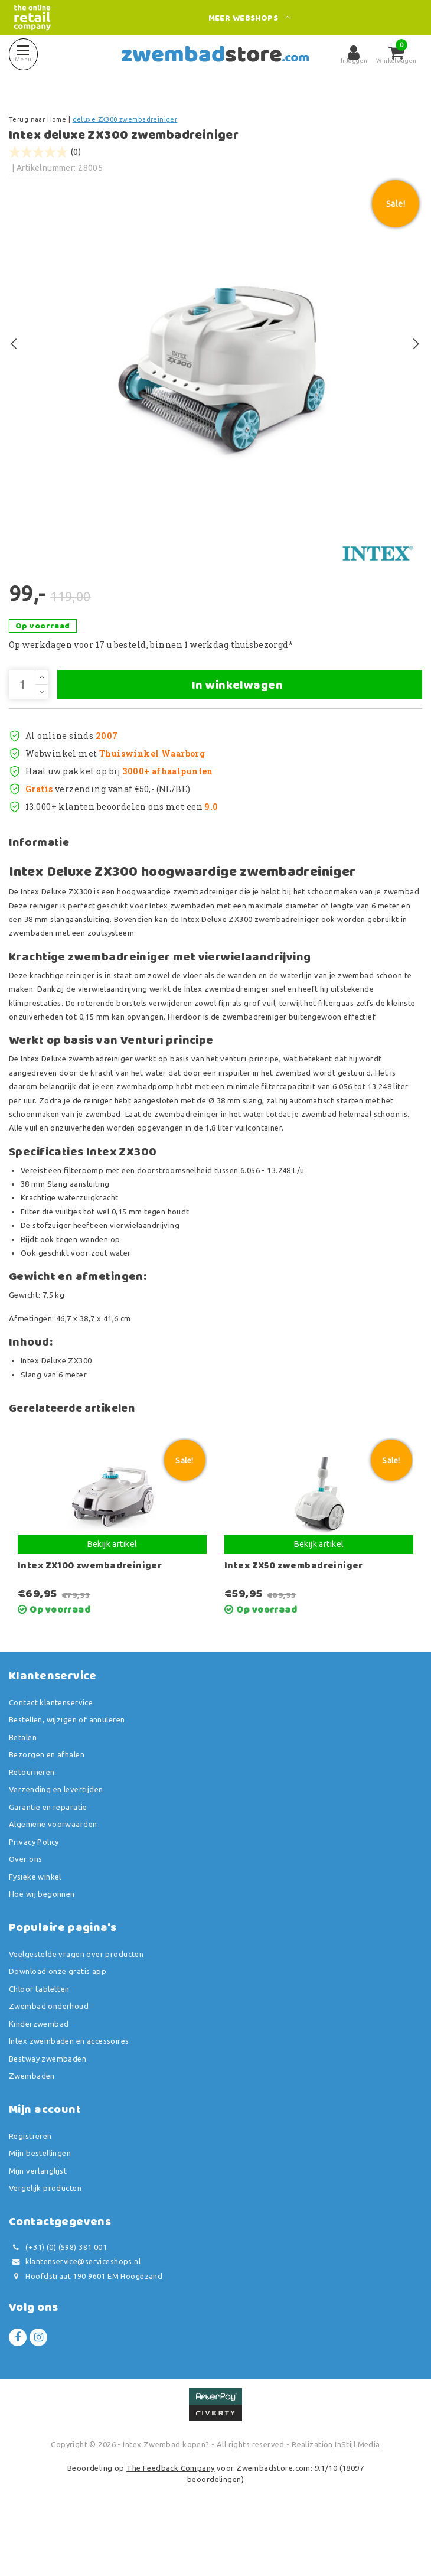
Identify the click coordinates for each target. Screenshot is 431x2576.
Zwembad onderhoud (49, 2058)
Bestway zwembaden (47, 2110)
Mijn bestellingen (40, 2206)
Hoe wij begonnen (42, 1946)
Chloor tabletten (39, 2041)
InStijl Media (357, 2497)
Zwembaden (32, 2128)
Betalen (23, 1789)
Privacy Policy (34, 1894)
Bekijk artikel (112, 1596)
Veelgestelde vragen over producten (76, 2006)
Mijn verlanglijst (38, 2223)
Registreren (30, 2188)
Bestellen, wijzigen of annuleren (67, 1772)
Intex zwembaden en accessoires (69, 2093)
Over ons (25, 1911)
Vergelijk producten (45, 2240)
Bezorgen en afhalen (46, 1807)
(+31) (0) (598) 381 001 (58, 2299)
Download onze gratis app (57, 2024)
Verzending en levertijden (56, 1842)
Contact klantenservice (51, 1754)
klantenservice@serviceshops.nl (75, 2314)
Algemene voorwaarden (53, 1876)
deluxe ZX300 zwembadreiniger (125, 119)
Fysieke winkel (35, 1928)
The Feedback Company (170, 2520)
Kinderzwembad (38, 2076)
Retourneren (32, 1824)
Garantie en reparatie (48, 1859)
